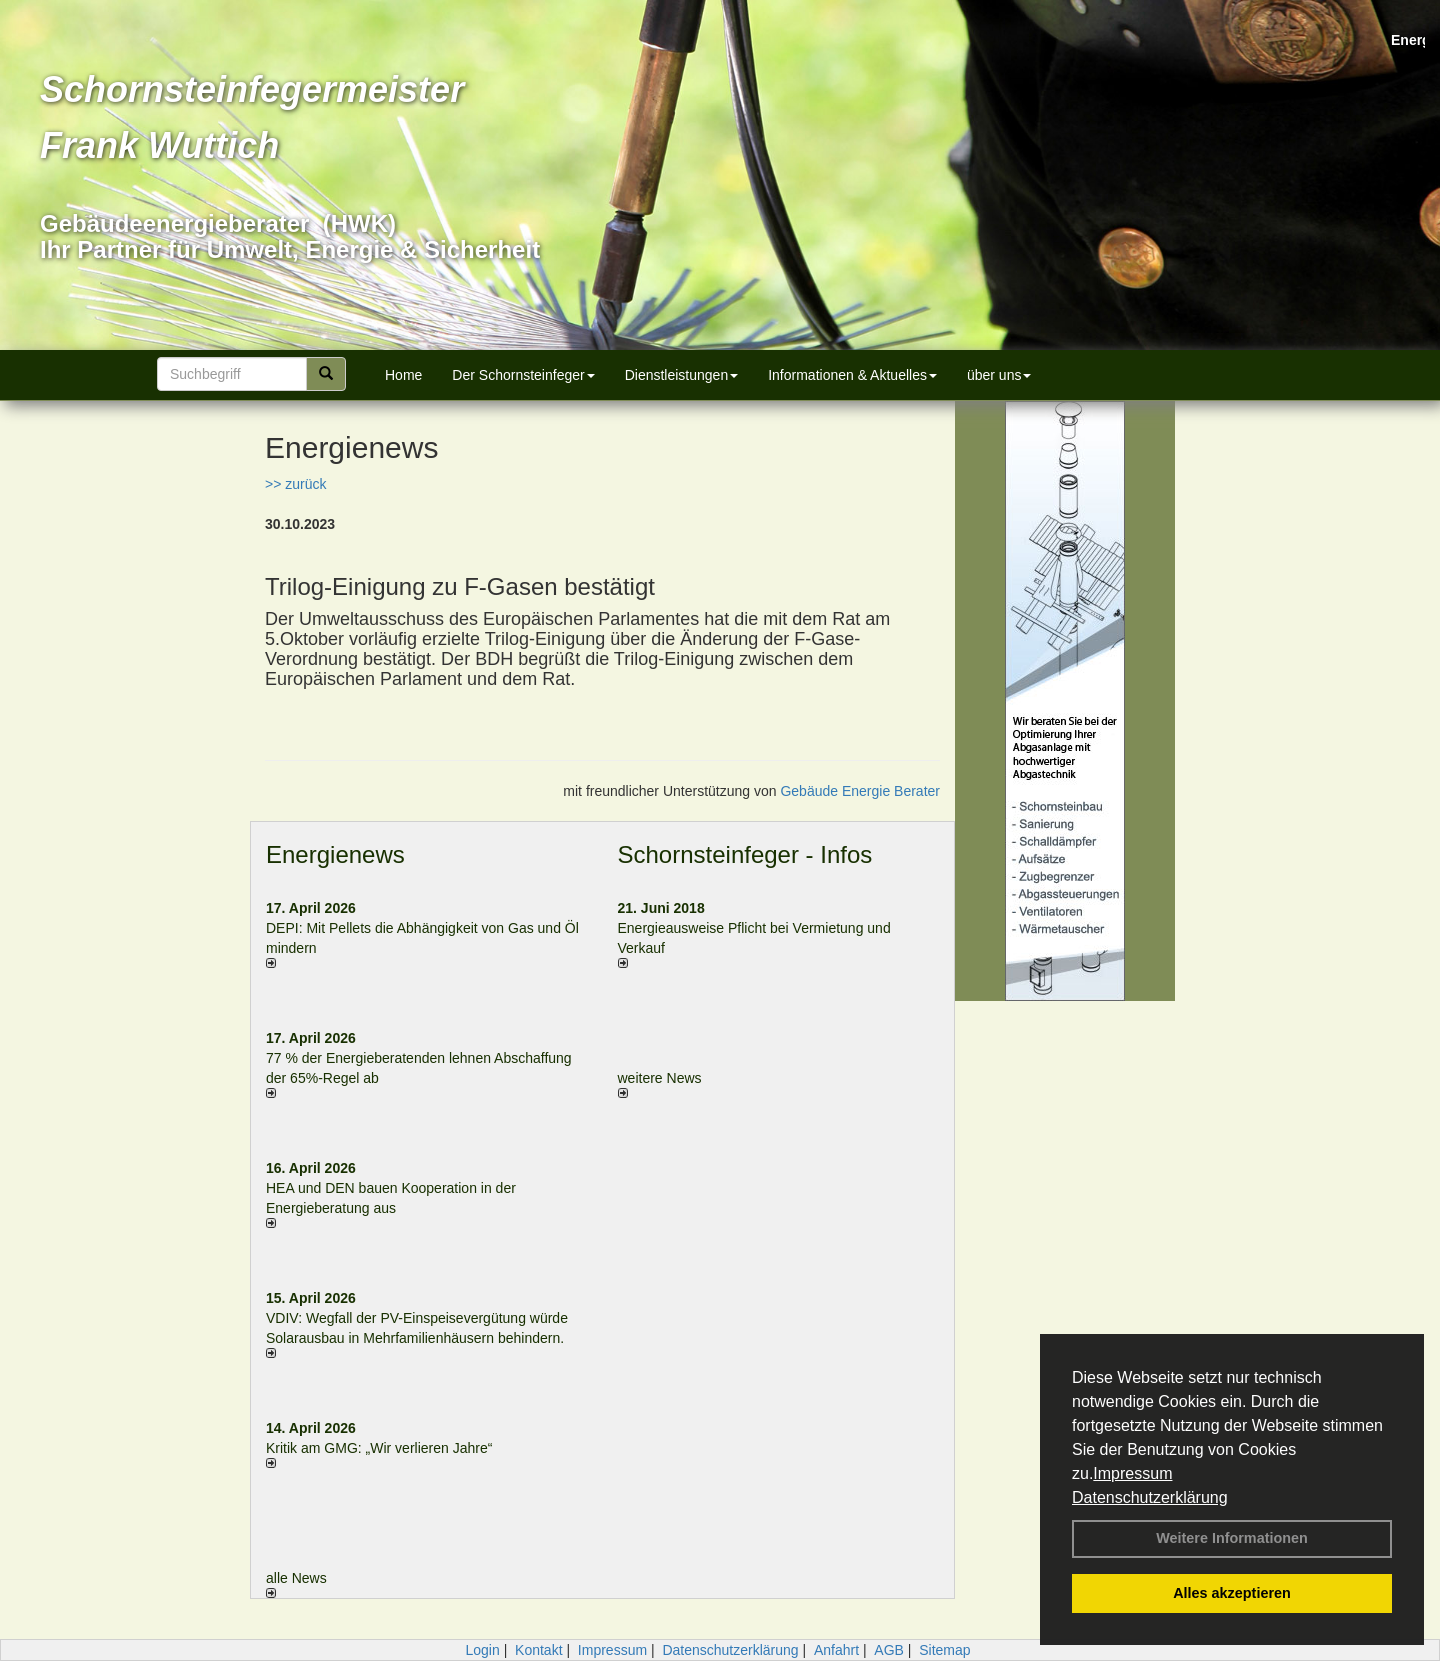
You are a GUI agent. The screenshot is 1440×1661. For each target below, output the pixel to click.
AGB (889, 1650)
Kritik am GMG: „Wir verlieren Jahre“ (379, 1448)
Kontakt (538, 1650)
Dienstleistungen (682, 375)
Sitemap (944, 1650)
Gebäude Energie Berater (860, 791)
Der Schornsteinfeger (523, 375)
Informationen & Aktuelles (852, 375)
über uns (999, 375)
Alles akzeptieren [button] (1232, 1593)
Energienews (335, 854)
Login (482, 1650)
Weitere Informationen (1232, 1538)
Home (403, 375)
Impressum (1132, 1473)
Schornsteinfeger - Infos (745, 854)
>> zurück (295, 484)
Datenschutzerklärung (1150, 1497)
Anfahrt (836, 1650)
